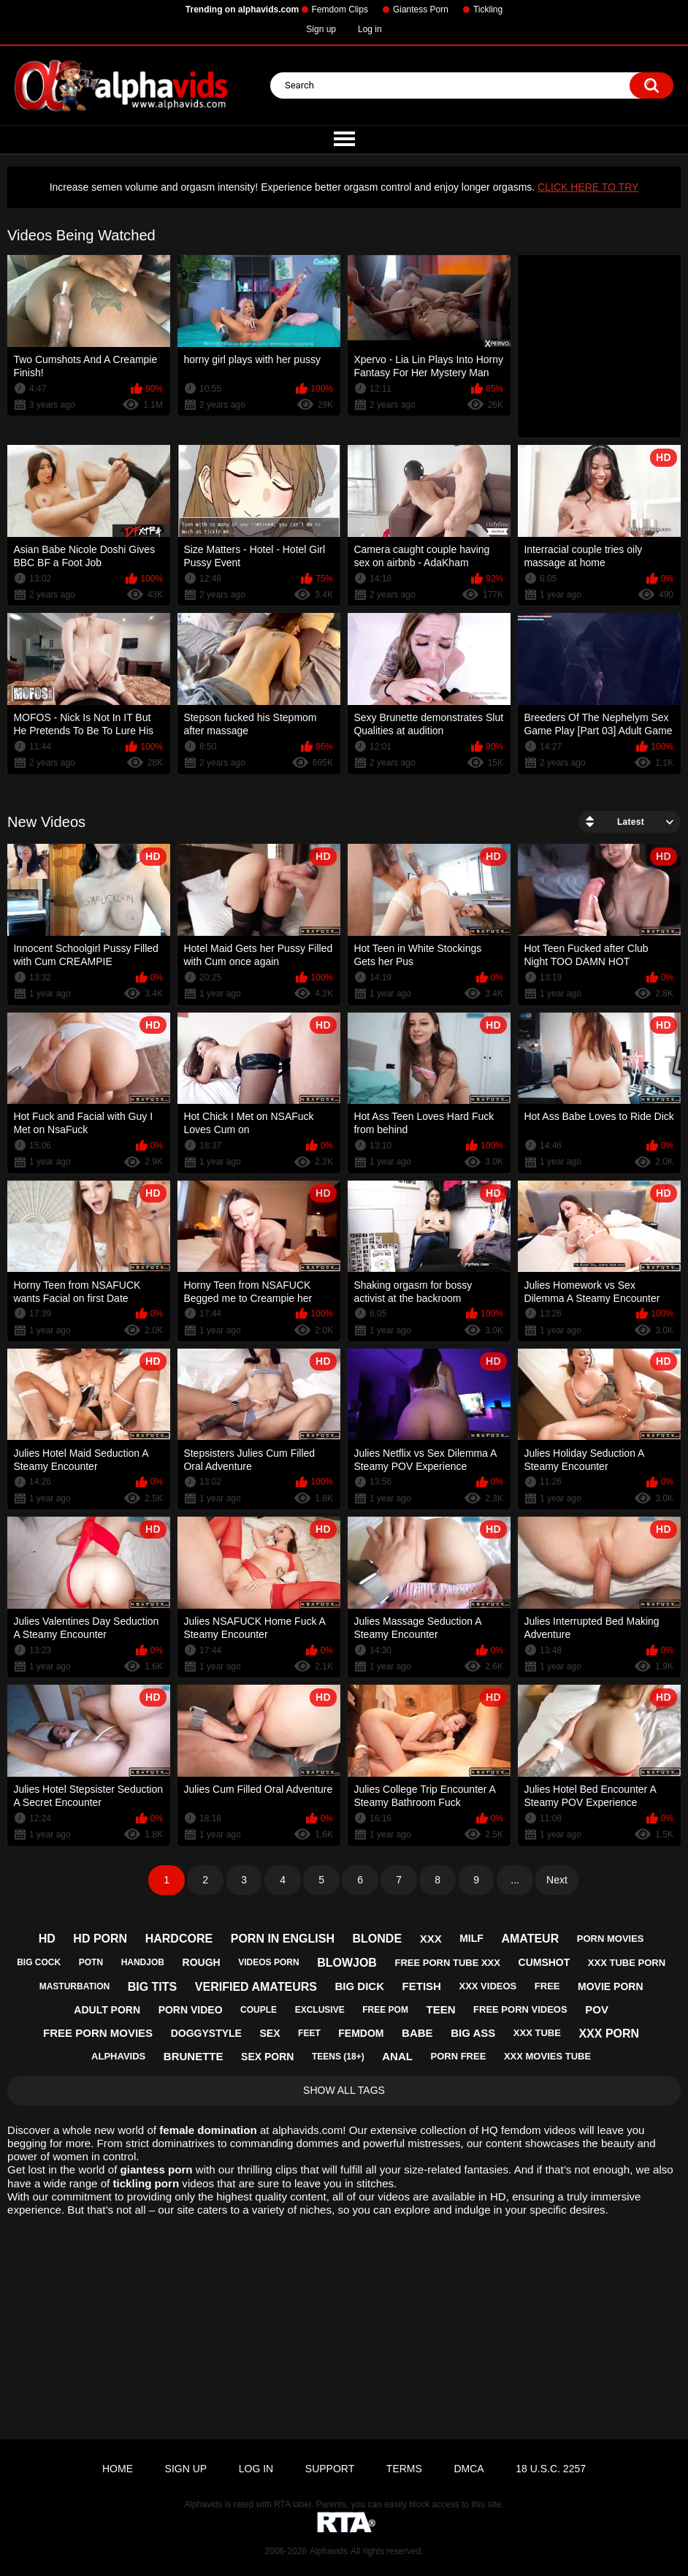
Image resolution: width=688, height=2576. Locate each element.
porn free (458, 2056)
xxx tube (537, 2032)
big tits (152, 1987)
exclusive (320, 2010)
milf (471, 1938)
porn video (190, 2010)
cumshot (544, 1962)
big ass (473, 2033)
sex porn (267, 2056)
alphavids (118, 2056)
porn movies (610, 1938)
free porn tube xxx (447, 1962)
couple (258, 2010)
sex (269, 2033)
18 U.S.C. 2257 (551, 2468)
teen (440, 2009)
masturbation (74, 1986)
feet (309, 2033)
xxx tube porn (626, 1962)
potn (91, 1962)
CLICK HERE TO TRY (588, 187)
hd (47, 1938)
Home (117, 2468)
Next (556, 1880)
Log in (370, 29)
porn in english (283, 1938)
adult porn (107, 2010)
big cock (39, 1962)
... (515, 1880)
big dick (360, 1986)
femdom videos (538, 2130)
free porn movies (98, 2033)
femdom (360, 2033)
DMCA (468, 2468)
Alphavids (329, 2551)
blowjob (347, 1962)
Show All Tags (344, 2090)
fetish (421, 1986)
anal (397, 2056)
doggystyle (206, 2033)
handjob (142, 1962)
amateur (530, 1938)
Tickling (487, 9)
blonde (377, 1938)
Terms (404, 2468)
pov (596, 2009)
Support (329, 2468)
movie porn (610, 1986)
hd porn (100, 1938)
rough (202, 1962)
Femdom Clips (340, 9)
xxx (431, 1938)
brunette (193, 2056)
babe (417, 2033)
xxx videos (487, 1986)
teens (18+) (338, 2056)
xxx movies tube (547, 2056)
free (547, 1986)
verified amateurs (256, 1987)
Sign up (321, 29)
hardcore (179, 1938)
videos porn (268, 1962)
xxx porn (608, 2033)
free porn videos (520, 2009)
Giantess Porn (420, 9)
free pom (385, 2010)
